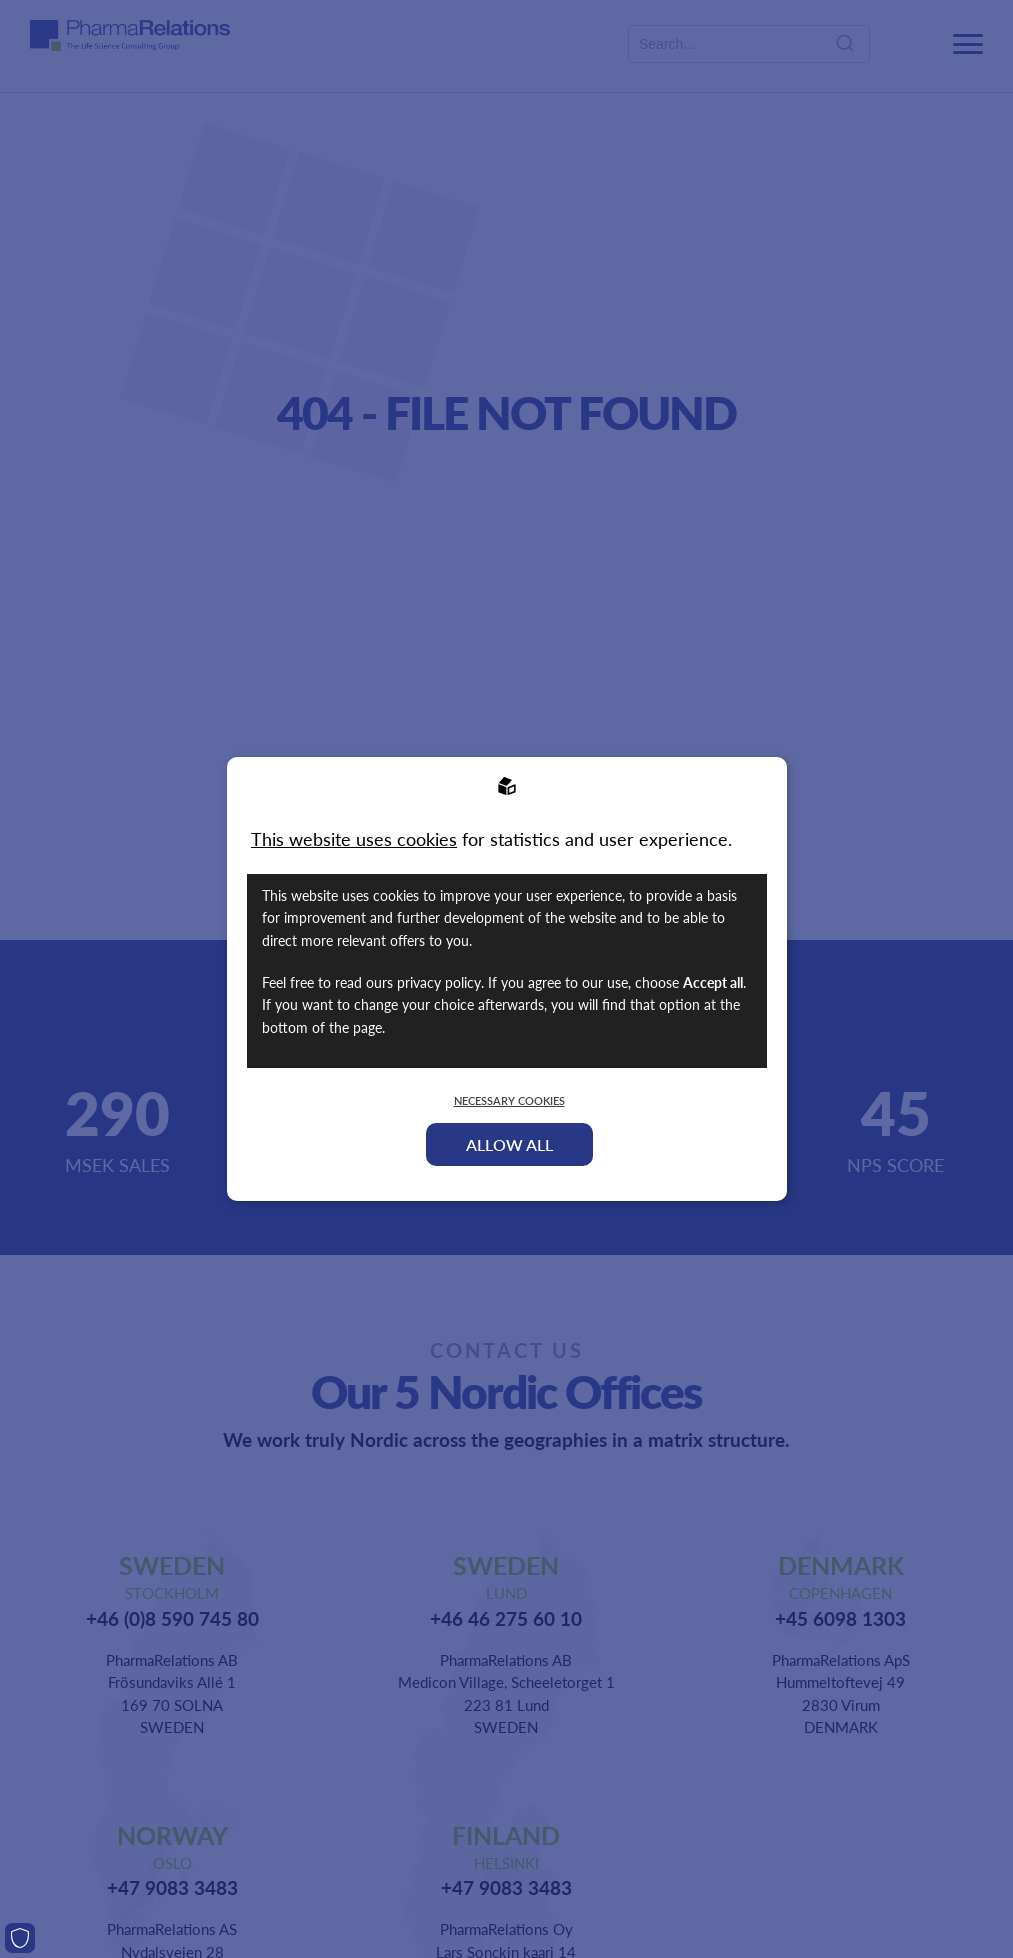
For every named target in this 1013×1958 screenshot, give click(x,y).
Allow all (509, 1144)
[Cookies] (20, 1938)
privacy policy (439, 982)
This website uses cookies (354, 838)
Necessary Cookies (509, 1100)
